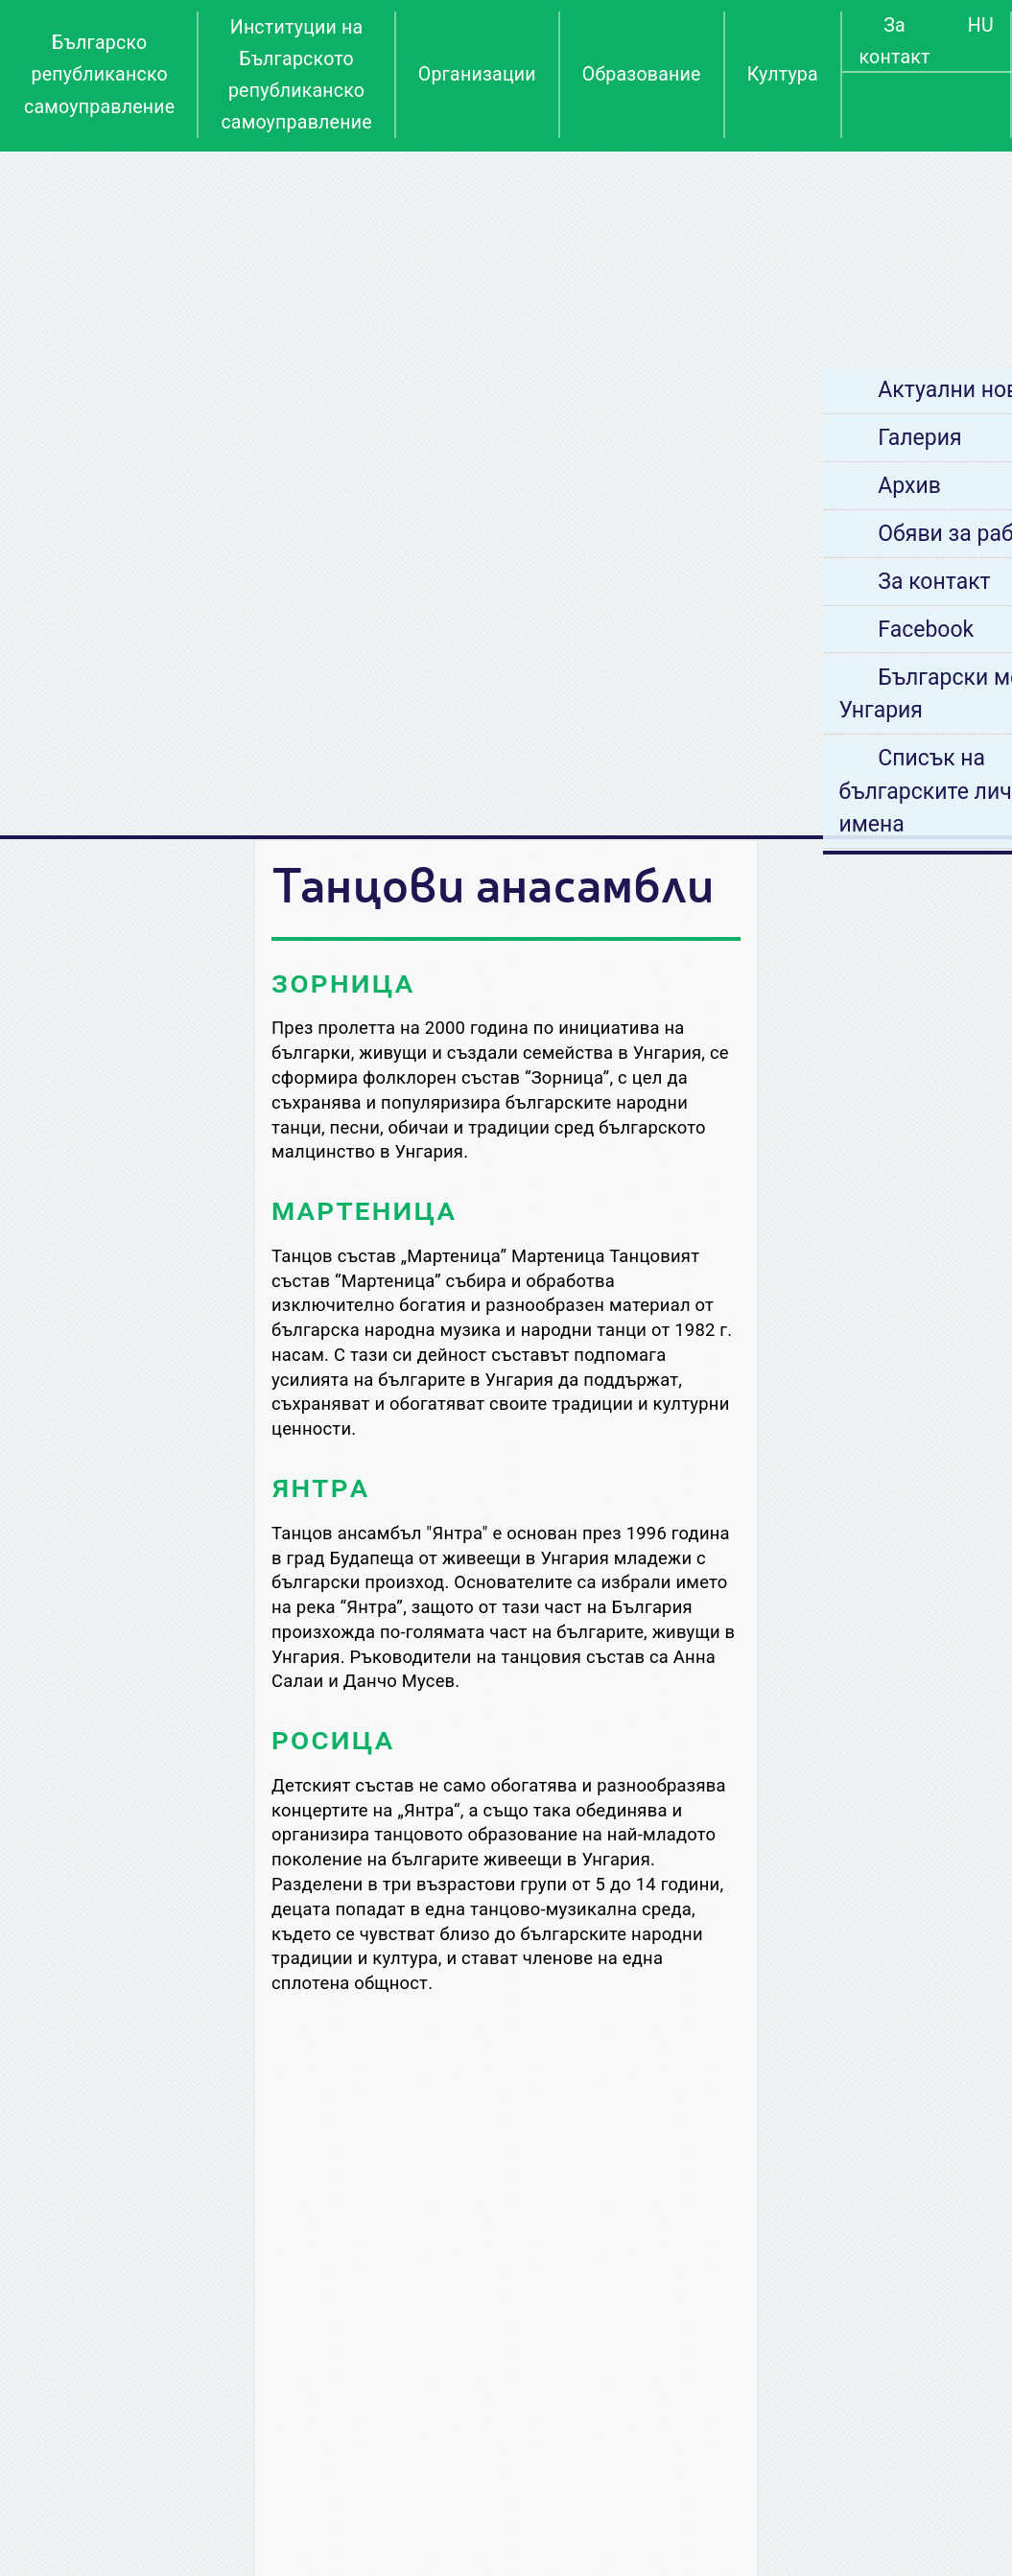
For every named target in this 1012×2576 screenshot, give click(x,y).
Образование (641, 74)
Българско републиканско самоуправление (99, 74)
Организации (477, 74)
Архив (797, 486)
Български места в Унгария (846, 694)
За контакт (894, 41)
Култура (782, 74)
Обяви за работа (850, 534)
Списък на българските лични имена (828, 791)
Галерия (807, 438)
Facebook (813, 630)
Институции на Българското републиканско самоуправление (296, 75)
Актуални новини (855, 390)
